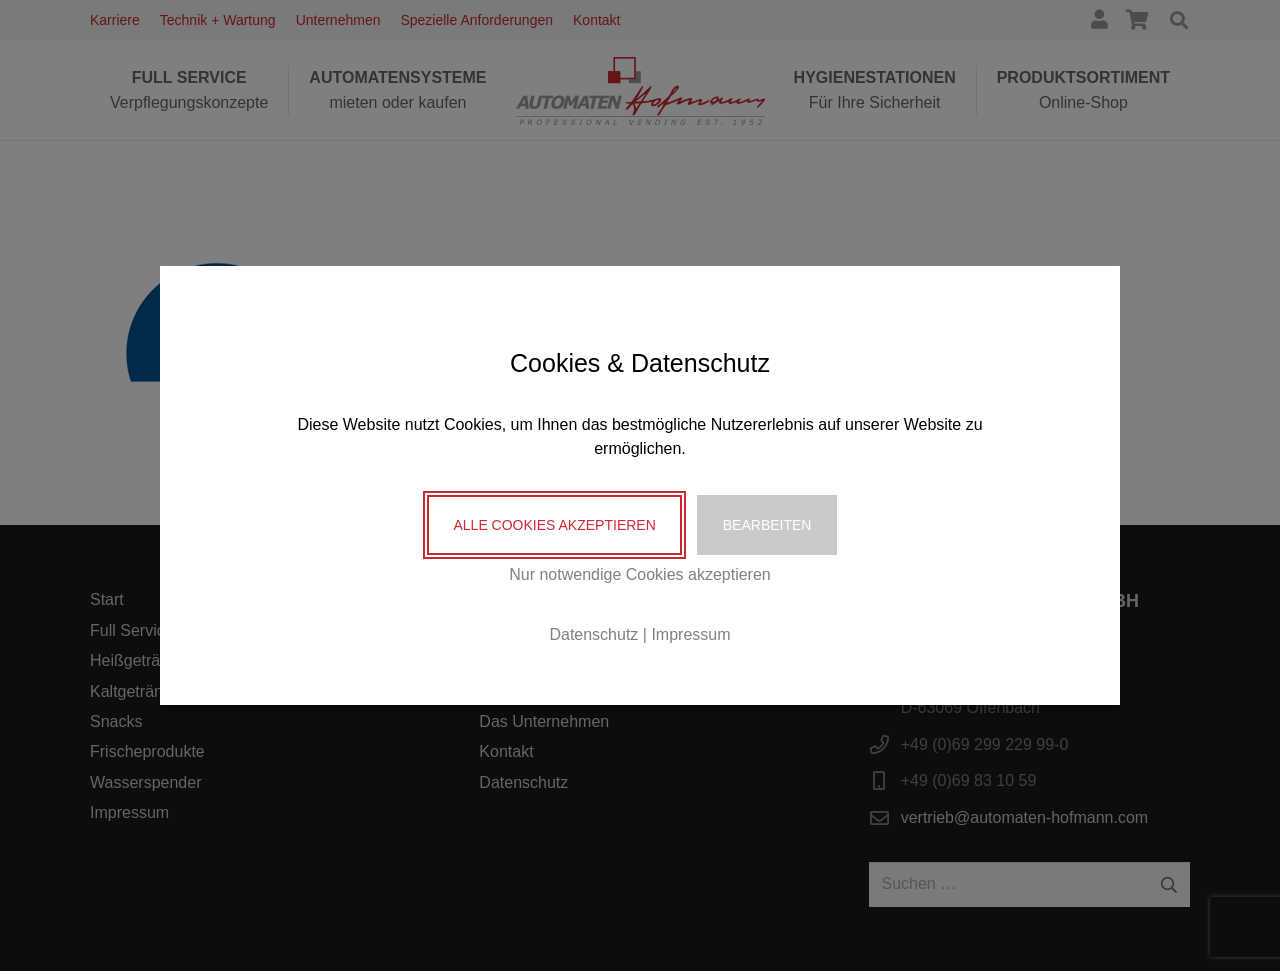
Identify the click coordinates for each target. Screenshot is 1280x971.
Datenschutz (593, 634)
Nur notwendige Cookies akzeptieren (639, 574)
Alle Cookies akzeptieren (554, 525)
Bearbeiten (767, 525)
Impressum (690, 634)
